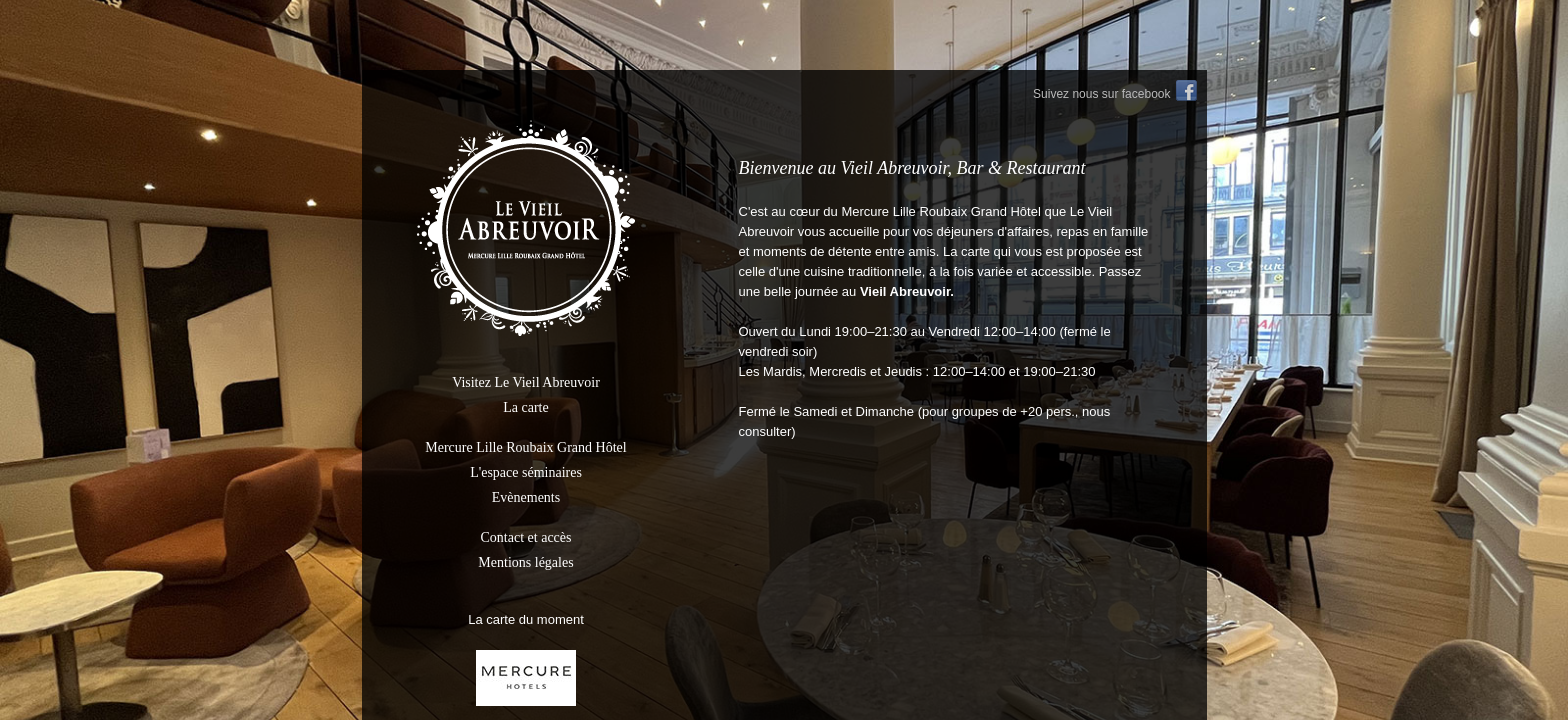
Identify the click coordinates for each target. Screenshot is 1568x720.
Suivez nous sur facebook (1101, 94)
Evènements (526, 497)
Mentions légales (525, 562)
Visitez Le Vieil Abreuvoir (526, 382)
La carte (525, 407)
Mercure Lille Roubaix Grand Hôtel (525, 447)
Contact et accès (526, 537)
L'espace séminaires (526, 472)
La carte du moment (526, 619)
